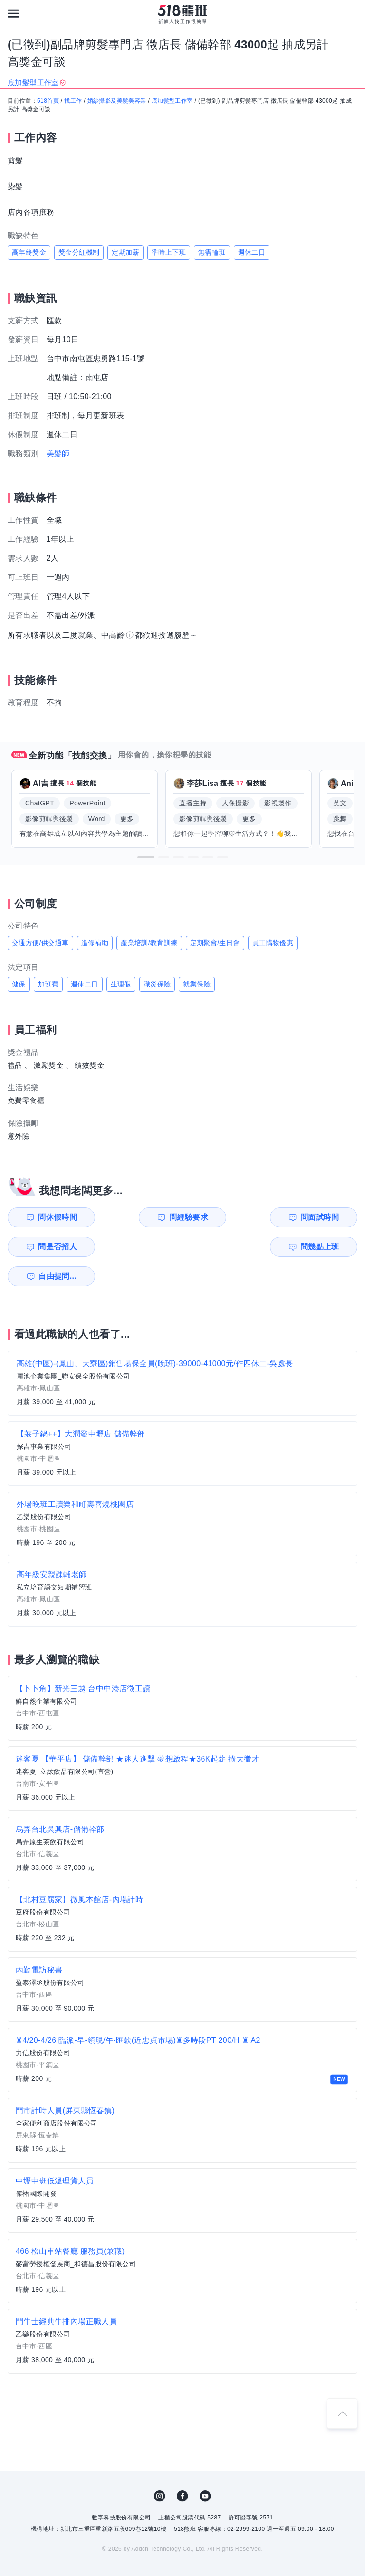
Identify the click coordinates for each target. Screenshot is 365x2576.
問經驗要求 (144, 1217)
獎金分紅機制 (78, 252)
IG (159, 2466)
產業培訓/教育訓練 (149, 943)
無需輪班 (212, 252)
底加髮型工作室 (172, 100)
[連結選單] (13, 13)
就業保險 (197, 984)
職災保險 (157, 984)
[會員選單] (351, 13)
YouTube (205, 2466)
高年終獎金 (29, 252)
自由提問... (145, 1247)
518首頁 (48, 100)
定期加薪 (125, 252)
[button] (145, 857)
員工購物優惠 (272, 943)
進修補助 (95, 943)
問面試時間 (233, 1217)
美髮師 (58, 454)
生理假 (121, 984)
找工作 (73, 100)
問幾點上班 (54, 1247)
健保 (19, 984)
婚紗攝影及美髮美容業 (116, 100)
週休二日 (252, 252)
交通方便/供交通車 (40, 943)
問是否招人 (323, 1217)
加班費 (48, 984)
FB (182, 2466)
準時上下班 (169, 252)
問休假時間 (54, 1217)
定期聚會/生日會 (215, 943)
